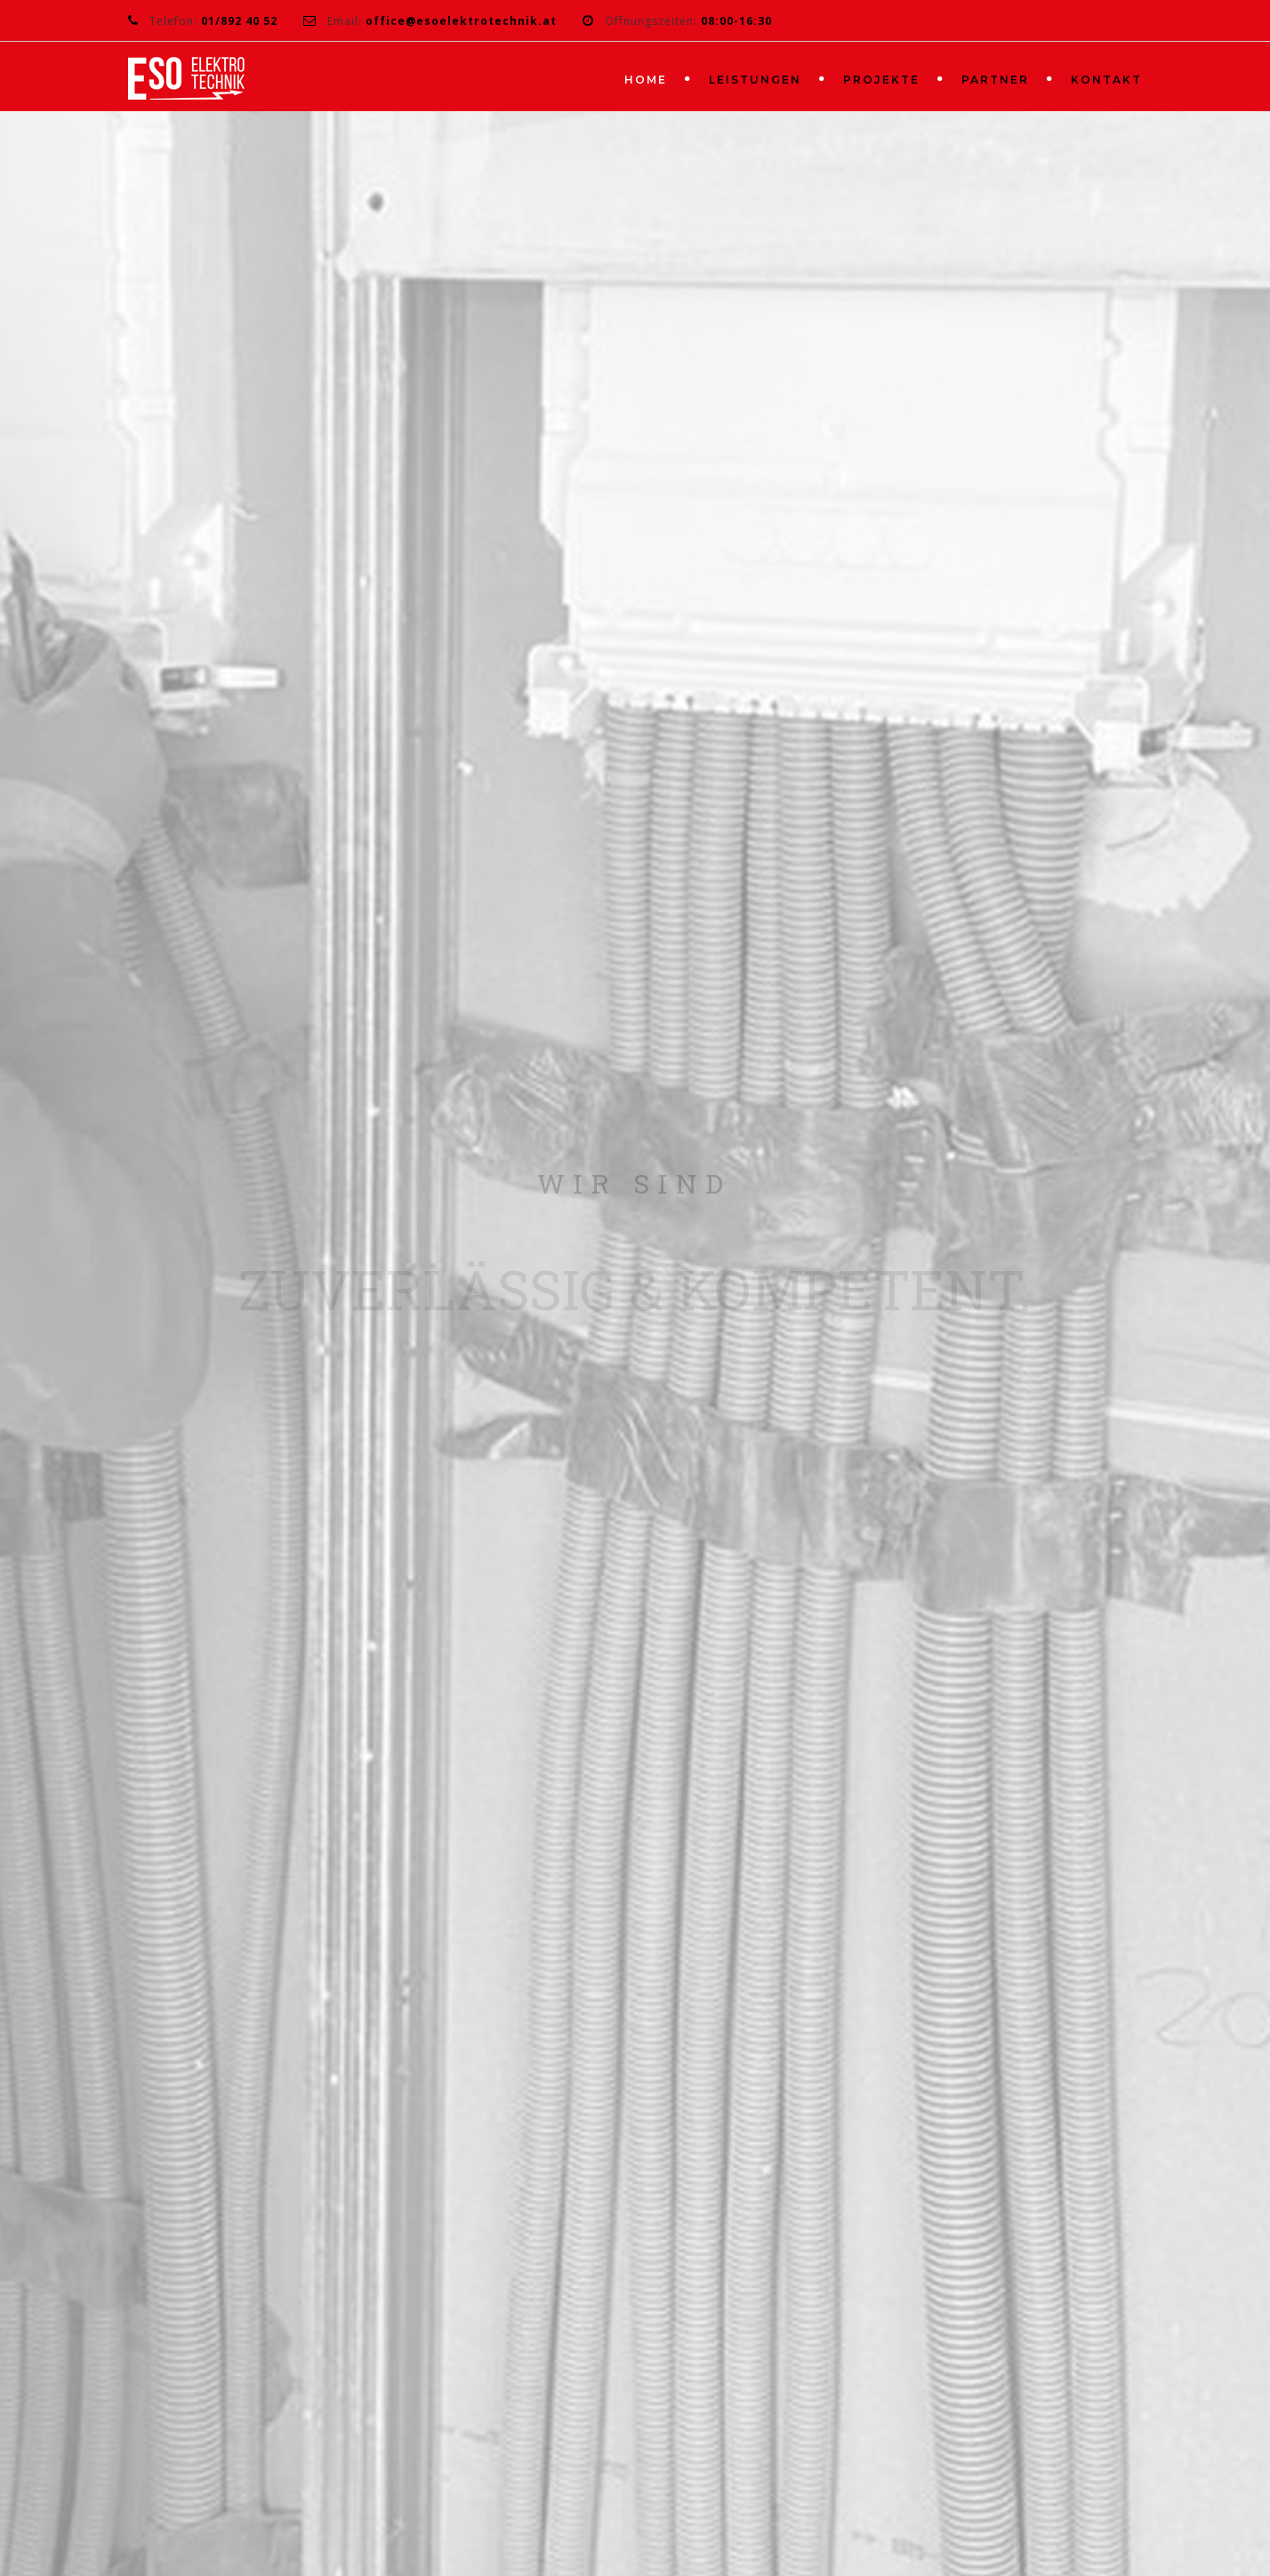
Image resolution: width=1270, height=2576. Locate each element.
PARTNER (995, 79)
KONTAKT (1106, 79)
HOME (645, 79)
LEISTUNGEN (755, 79)
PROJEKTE (881, 79)
